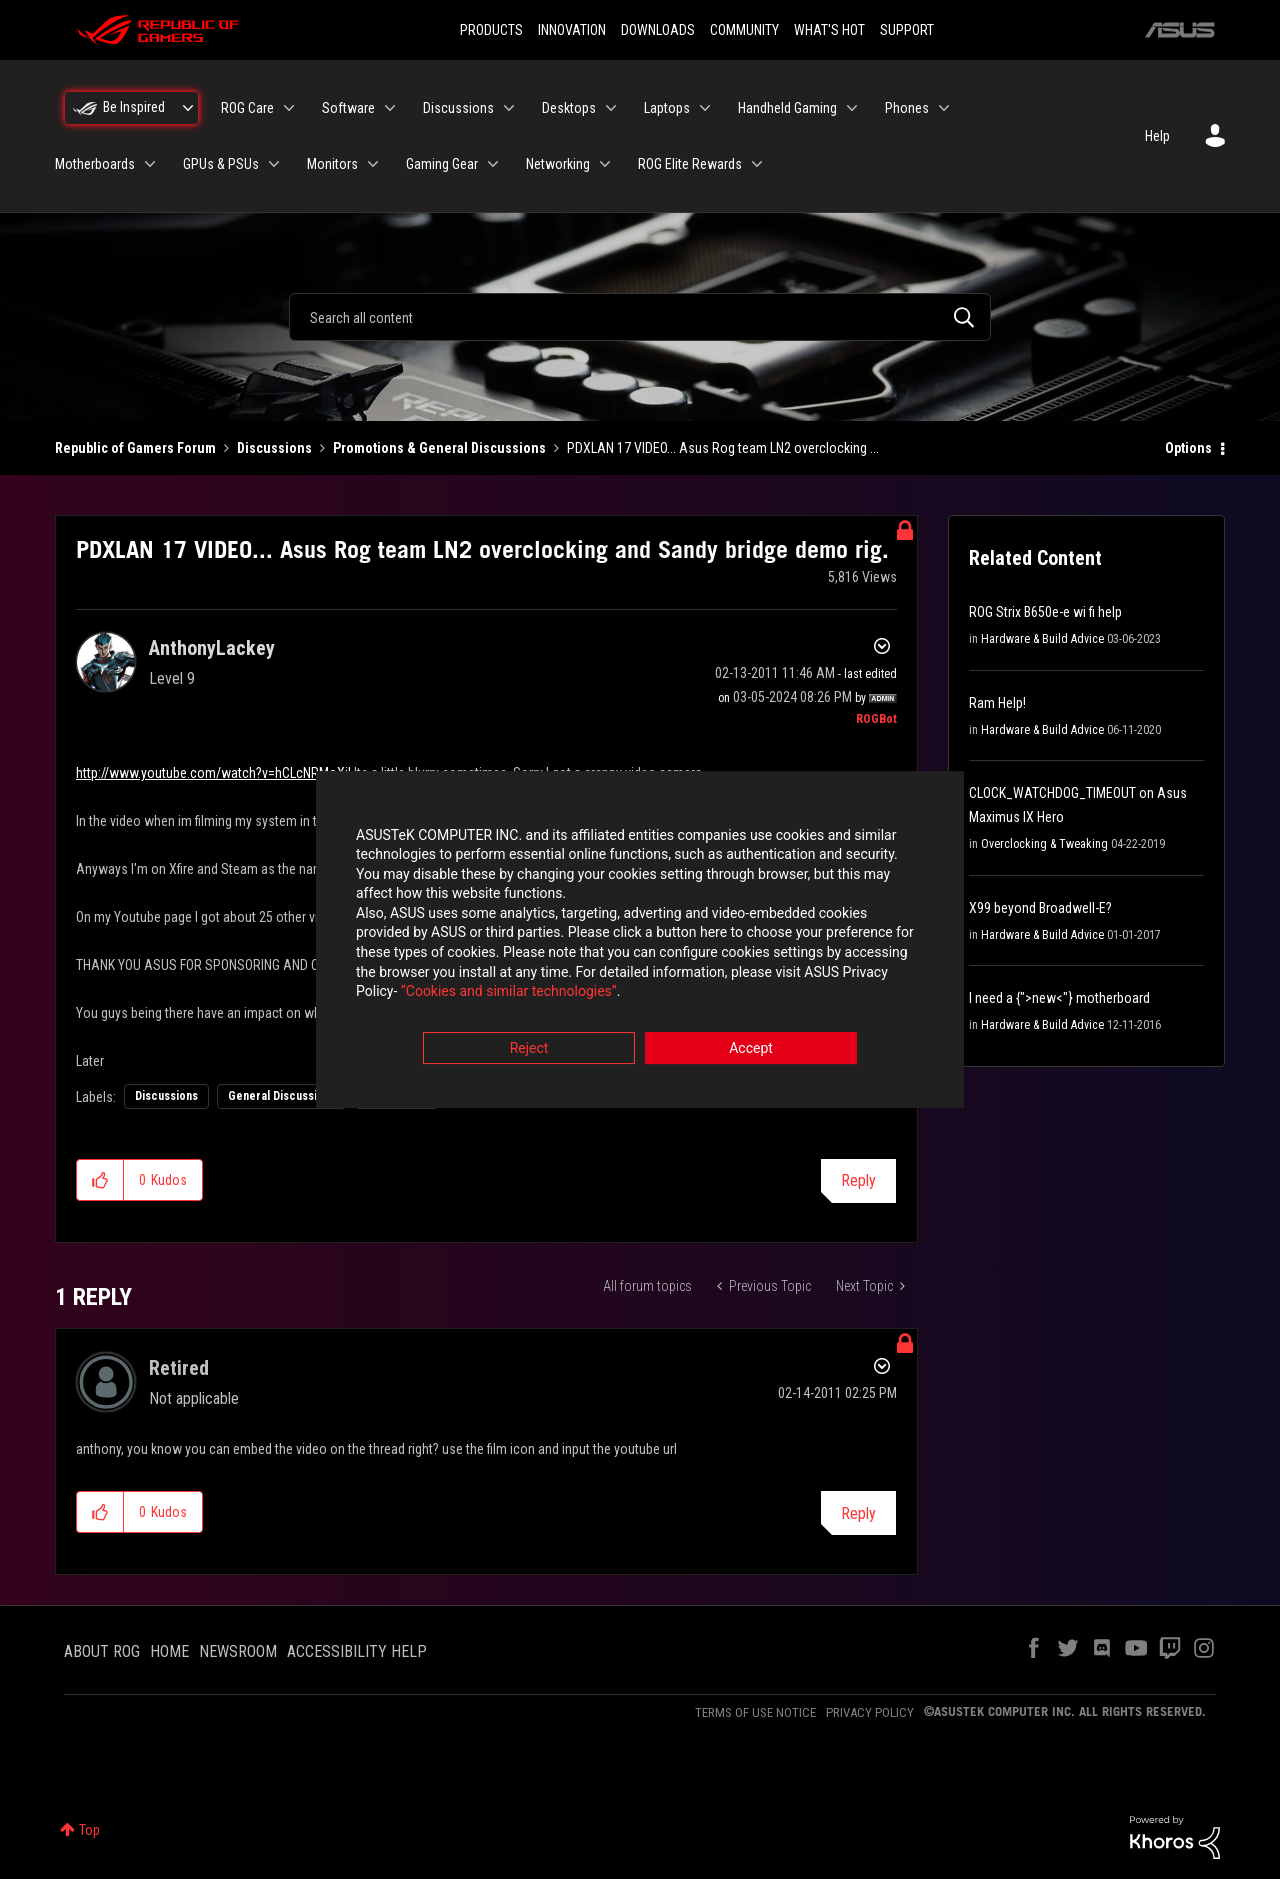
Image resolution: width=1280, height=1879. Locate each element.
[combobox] (640, 317)
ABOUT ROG (102, 1651)
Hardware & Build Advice (1042, 639)
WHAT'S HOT (829, 30)
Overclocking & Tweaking (1044, 844)
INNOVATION (572, 30)
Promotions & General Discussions (439, 448)
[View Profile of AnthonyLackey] (212, 648)
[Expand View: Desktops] (611, 108)
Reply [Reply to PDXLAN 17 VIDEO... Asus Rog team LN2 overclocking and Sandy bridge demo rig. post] (858, 1180)
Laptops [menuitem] (667, 108)
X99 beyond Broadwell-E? (1040, 908)
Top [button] (89, 1830)
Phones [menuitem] (907, 108)
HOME (169, 1651)
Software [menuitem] (348, 108)
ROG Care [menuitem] (247, 108)
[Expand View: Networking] (605, 164)
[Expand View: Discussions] (509, 108)
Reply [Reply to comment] (858, 1513)
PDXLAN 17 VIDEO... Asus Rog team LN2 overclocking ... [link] (723, 448)
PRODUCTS (491, 30)
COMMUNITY (744, 30)
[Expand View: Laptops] (705, 108)
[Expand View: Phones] (944, 108)
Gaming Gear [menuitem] (442, 164)
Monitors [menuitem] (332, 164)
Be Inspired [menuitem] (134, 107)
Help (1157, 136)
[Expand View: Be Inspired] (188, 108)
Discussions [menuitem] (458, 108)
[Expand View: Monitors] (373, 164)
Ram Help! (997, 703)
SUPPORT (907, 30)
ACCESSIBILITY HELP (357, 1651)
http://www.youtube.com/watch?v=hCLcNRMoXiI (213, 773)
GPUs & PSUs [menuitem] (221, 164)
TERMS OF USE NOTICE (755, 1712)
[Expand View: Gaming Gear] (493, 164)
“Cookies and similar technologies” (509, 994)
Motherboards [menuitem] (95, 164)
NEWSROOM (238, 1651)
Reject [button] (529, 1050)
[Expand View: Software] (390, 108)
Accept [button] (751, 1050)
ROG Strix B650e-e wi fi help (1045, 612)
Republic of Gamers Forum (135, 448)
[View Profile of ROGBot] (876, 719)
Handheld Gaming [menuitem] (787, 108)
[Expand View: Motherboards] (150, 164)
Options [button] (1188, 448)
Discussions (274, 448)
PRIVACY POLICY (870, 1712)
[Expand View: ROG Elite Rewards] (757, 164)
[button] (100, 1180)
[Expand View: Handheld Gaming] (852, 108)
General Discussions (282, 1096)
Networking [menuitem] (558, 164)
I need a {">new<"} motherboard (1059, 998)
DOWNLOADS (658, 30)
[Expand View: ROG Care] (289, 108)
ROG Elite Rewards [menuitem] (690, 164)
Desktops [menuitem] (569, 108)
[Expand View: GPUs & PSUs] (274, 164)
